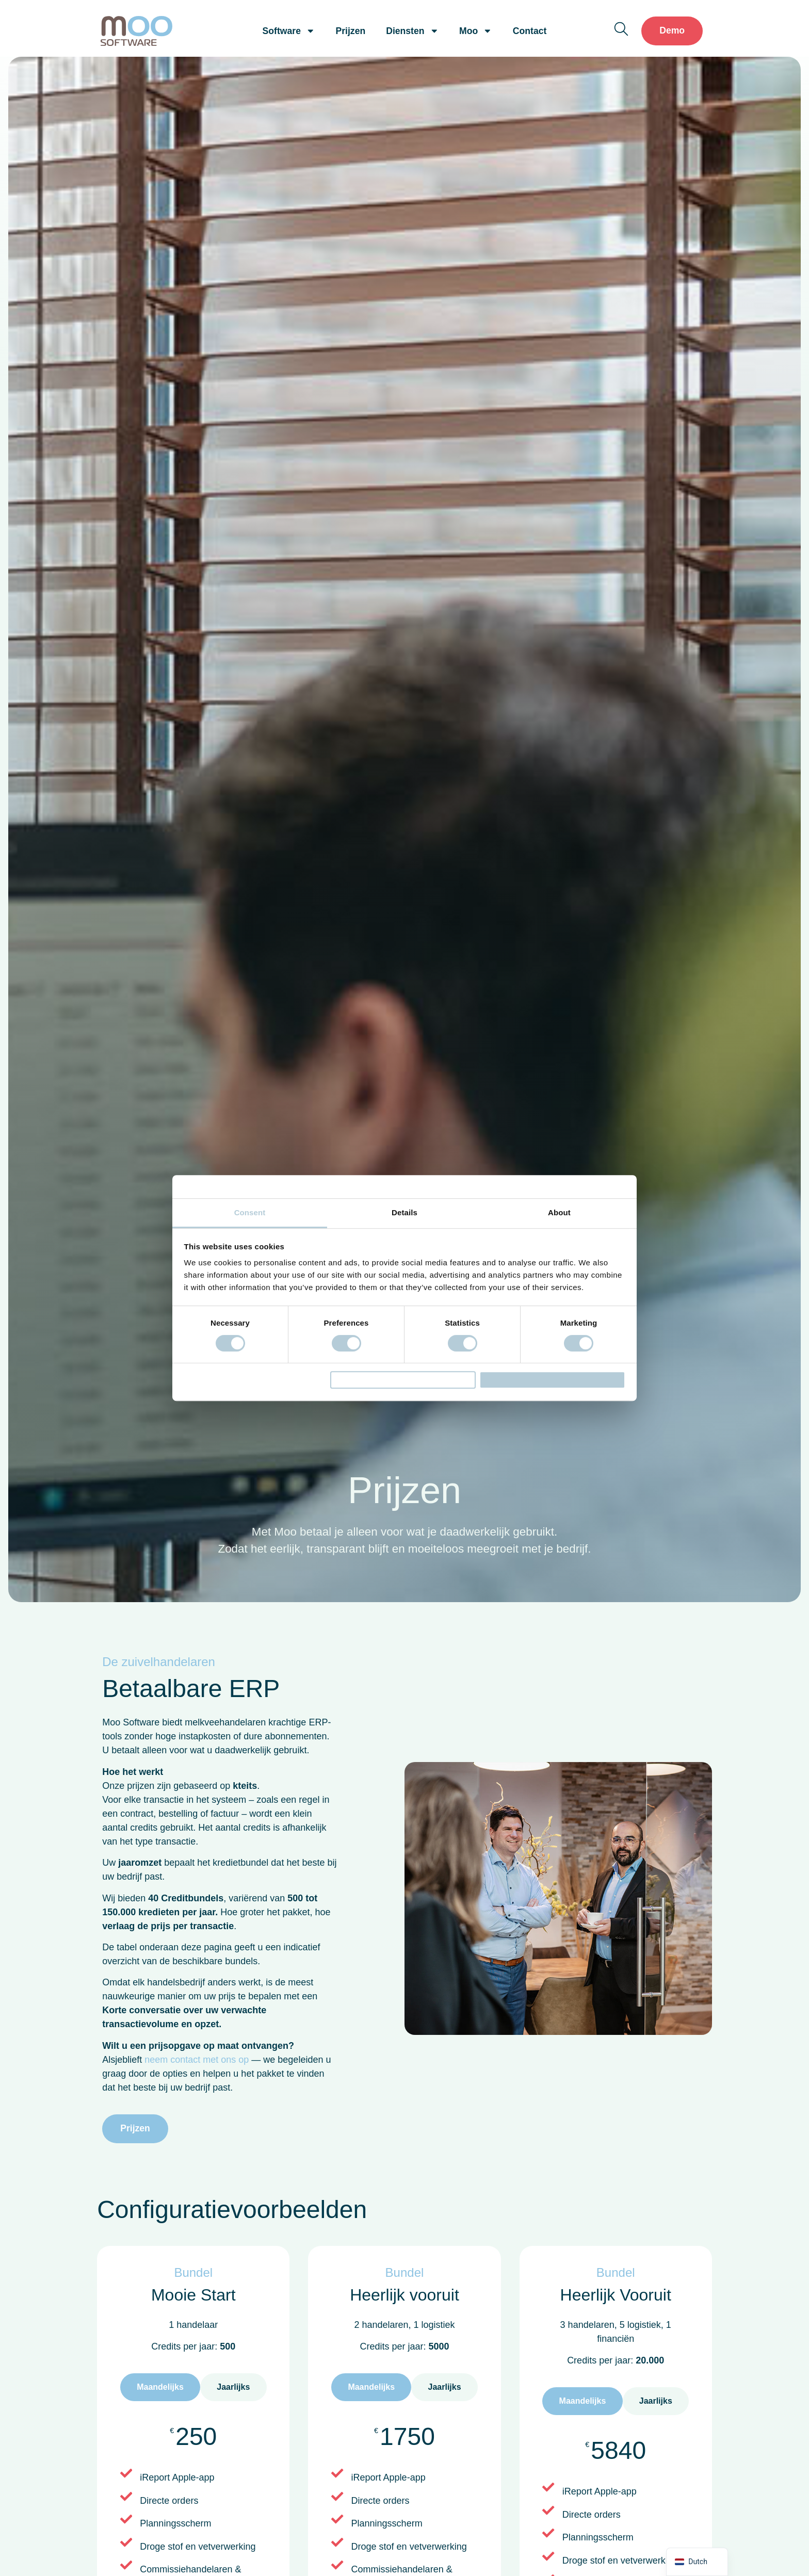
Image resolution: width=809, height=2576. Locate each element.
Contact (530, 31)
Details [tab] (404, 1206)
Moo (475, 31)
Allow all (552, 1379)
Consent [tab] (250, 1206)
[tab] (160, 2387)
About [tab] (559, 1206)
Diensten (412, 31)
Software (289, 31)
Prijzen (351, 31)
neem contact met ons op (196, 2060)
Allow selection (403, 1379)
